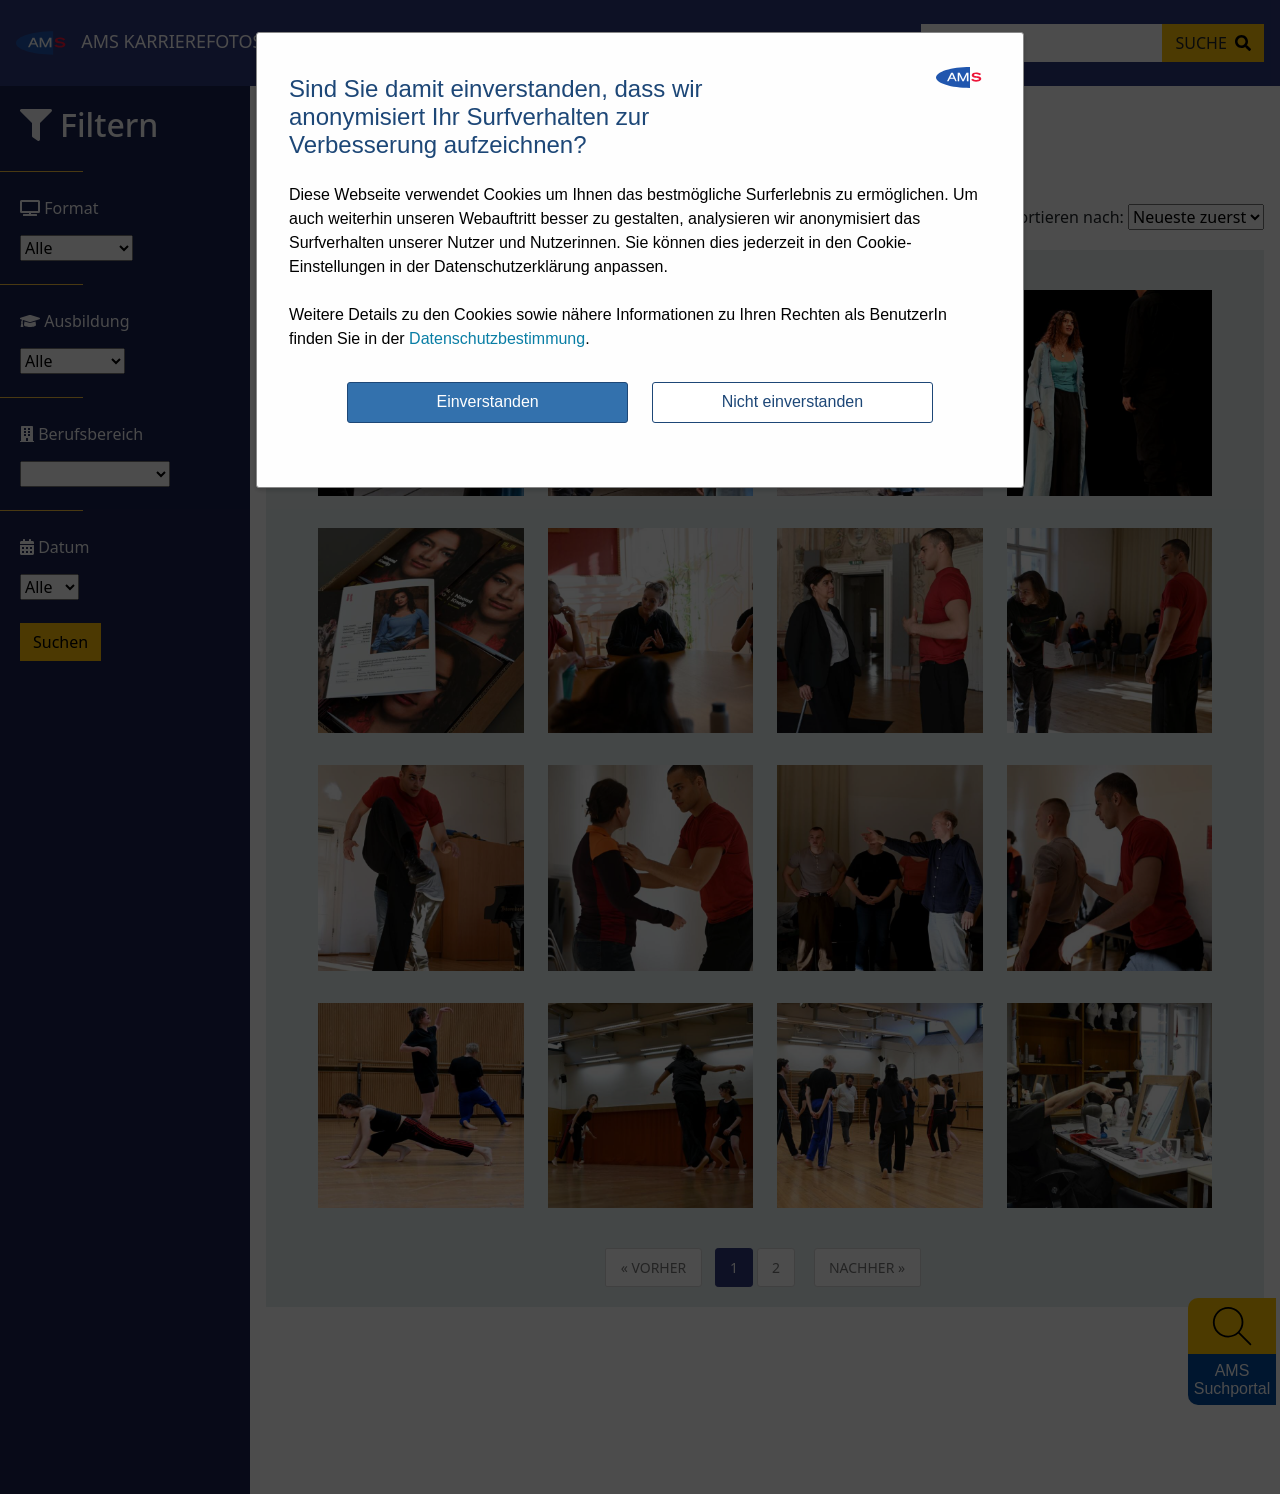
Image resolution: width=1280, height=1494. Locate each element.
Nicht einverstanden (792, 401)
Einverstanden (487, 401)
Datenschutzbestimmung (497, 338)
